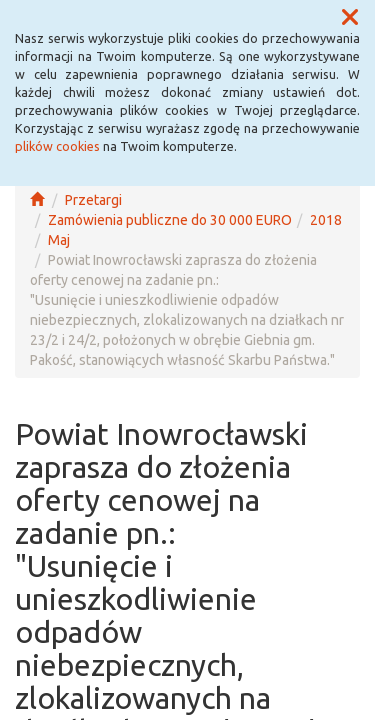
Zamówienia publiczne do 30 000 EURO (170, 220)
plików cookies (57, 146)
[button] (350, 18)
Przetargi (93, 200)
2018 (326, 220)
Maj (59, 240)
